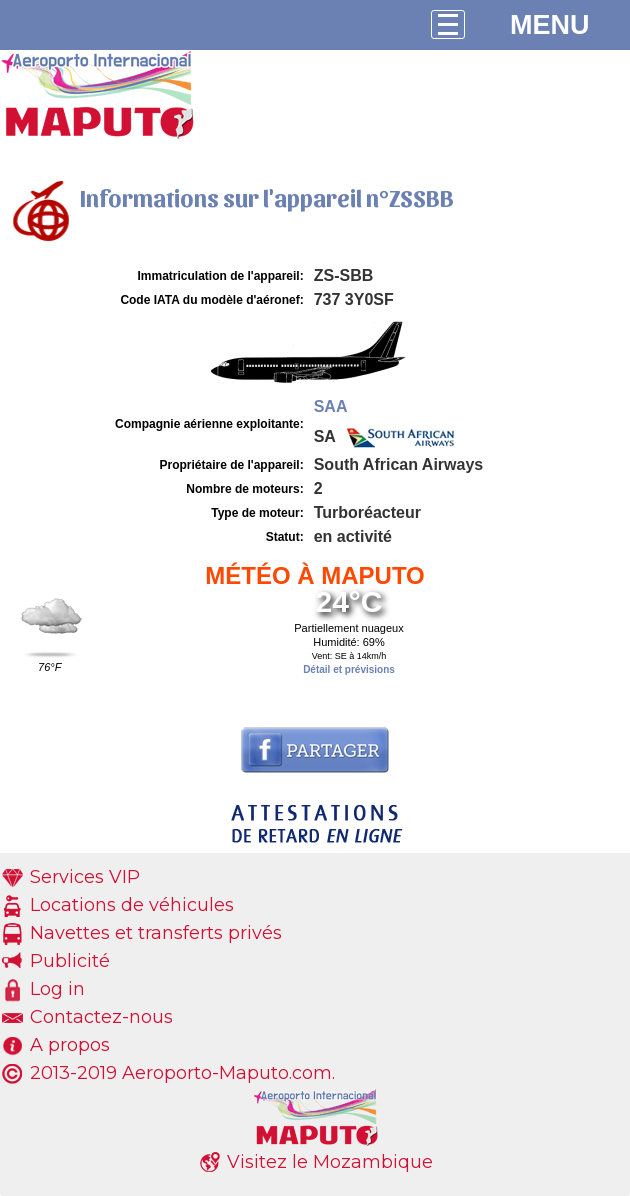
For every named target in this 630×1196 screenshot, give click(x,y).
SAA (331, 406)
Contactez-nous (101, 1017)
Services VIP (85, 877)
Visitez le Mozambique (330, 1162)
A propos (70, 1045)
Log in (57, 989)
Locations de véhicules (132, 905)
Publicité (70, 961)
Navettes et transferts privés (156, 933)
